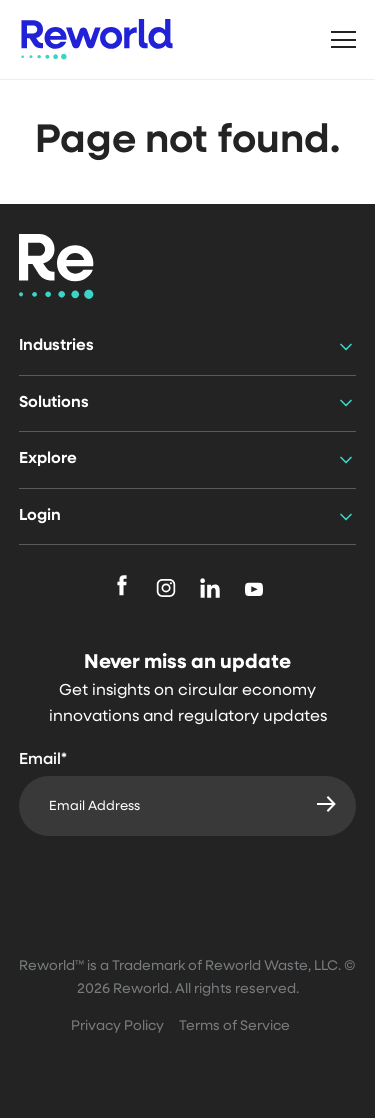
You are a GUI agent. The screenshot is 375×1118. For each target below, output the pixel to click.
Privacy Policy (117, 1026)
